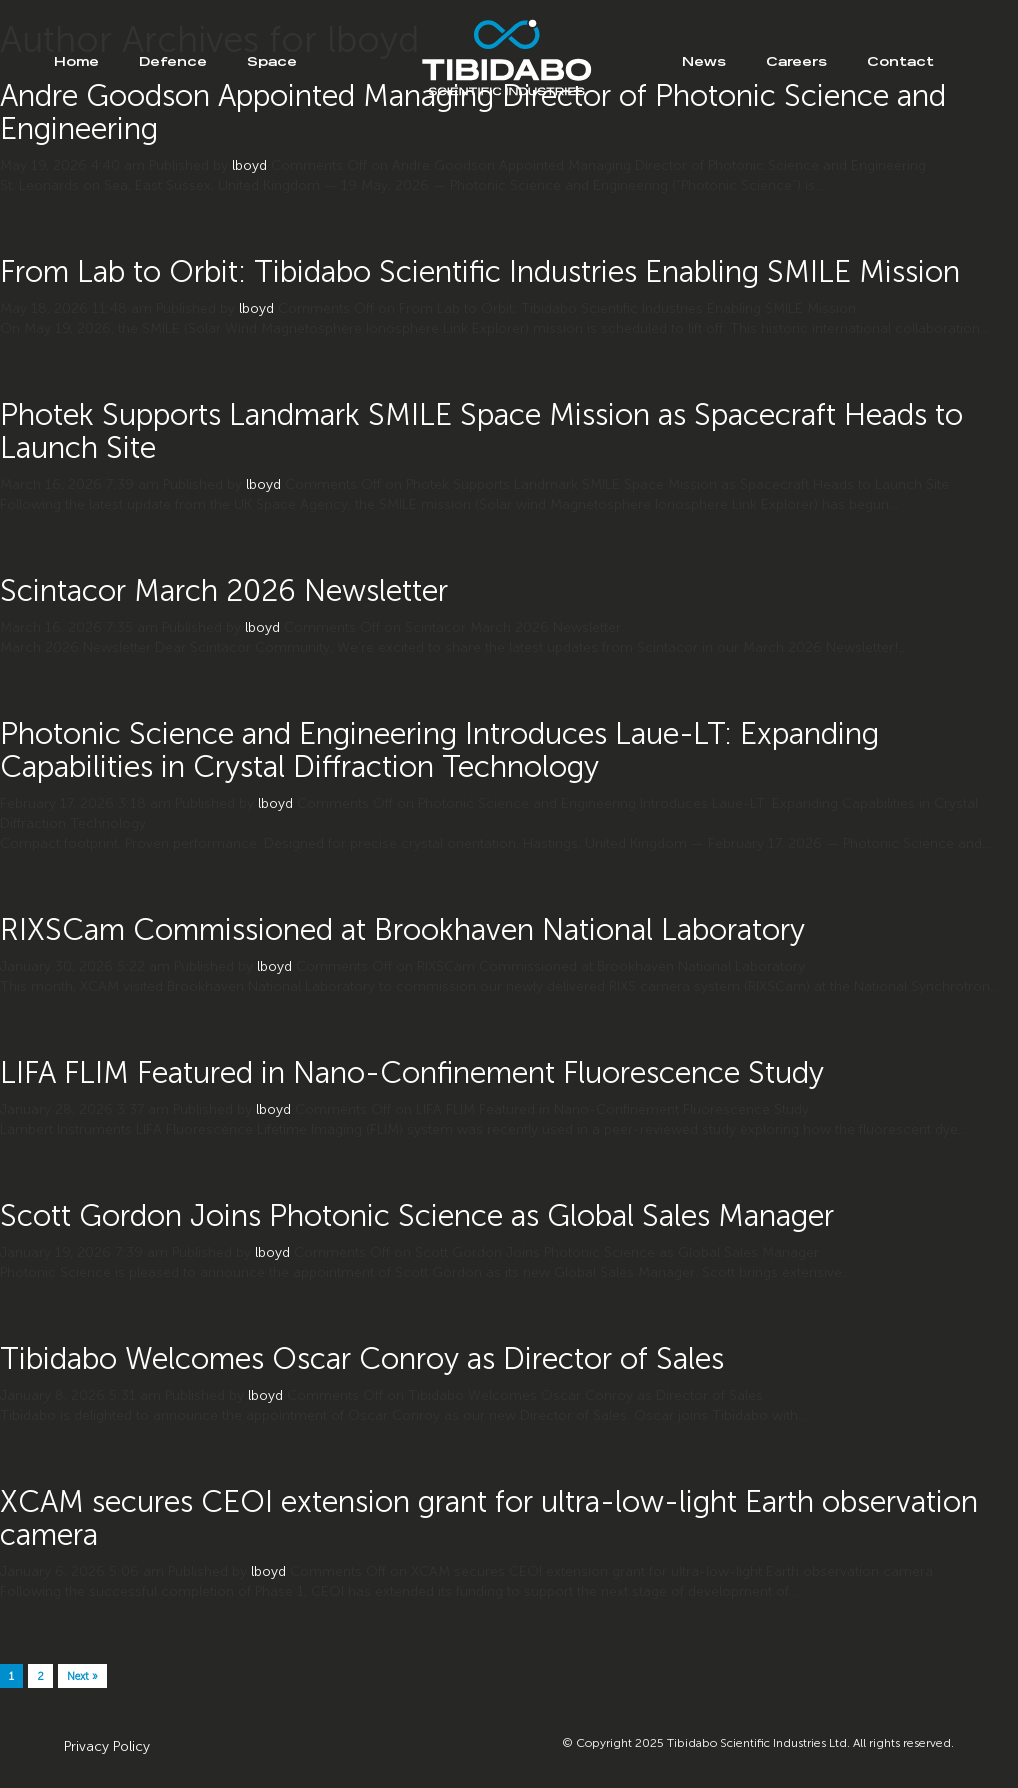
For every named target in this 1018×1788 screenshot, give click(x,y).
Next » (82, 1676)
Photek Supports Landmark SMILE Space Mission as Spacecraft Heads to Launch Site (481, 431)
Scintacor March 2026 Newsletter (224, 591)
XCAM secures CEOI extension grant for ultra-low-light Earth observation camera (489, 1518)
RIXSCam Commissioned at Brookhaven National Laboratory (402, 930)
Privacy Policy (107, 1746)
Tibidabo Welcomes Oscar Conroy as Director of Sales (362, 1359)
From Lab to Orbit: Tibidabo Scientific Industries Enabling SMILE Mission (480, 272)
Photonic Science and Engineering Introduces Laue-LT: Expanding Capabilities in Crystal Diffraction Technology (439, 750)
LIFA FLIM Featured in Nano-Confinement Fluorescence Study (412, 1073)
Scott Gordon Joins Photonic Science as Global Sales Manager (417, 1216)
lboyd (249, 165)
